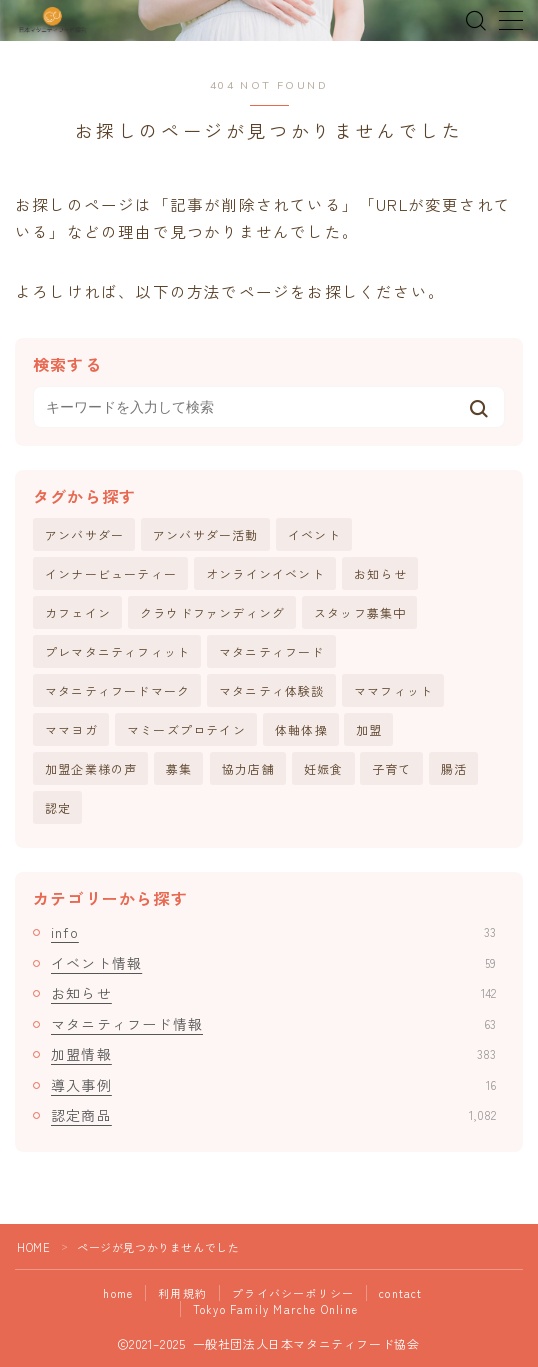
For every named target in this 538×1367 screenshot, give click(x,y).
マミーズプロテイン (186, 729)
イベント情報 (273, 963)
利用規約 (182, 1293)
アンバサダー (84, 534)
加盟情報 (273, 1054)
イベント (314, 534)
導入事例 (273, 1085)
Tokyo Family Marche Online (275, 1309)
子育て (392, 768)
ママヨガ (71, 729)
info (273, 932)
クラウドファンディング (212, 612)
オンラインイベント (265, 573)
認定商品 (273, 1115)
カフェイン (78, 612)
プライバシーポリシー (293, 1293)
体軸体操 (301, 729)
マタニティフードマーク (117, 690)
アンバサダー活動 (206, 534)
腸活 (454, 768)
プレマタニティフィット (117, 651)
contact (400, 1293)
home (118, 1293)
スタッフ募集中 (360, 612)
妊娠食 (324, 768)
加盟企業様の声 (91, 768)
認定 (58, 807)
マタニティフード (272, 651)
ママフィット (393, 690)
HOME (33, 1247)
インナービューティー (111, 573)
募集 (179, 768)
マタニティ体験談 (272, 690)
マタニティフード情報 (273, 1024)
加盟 (369, 729)
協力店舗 (248, 768)
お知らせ (380, 573)
